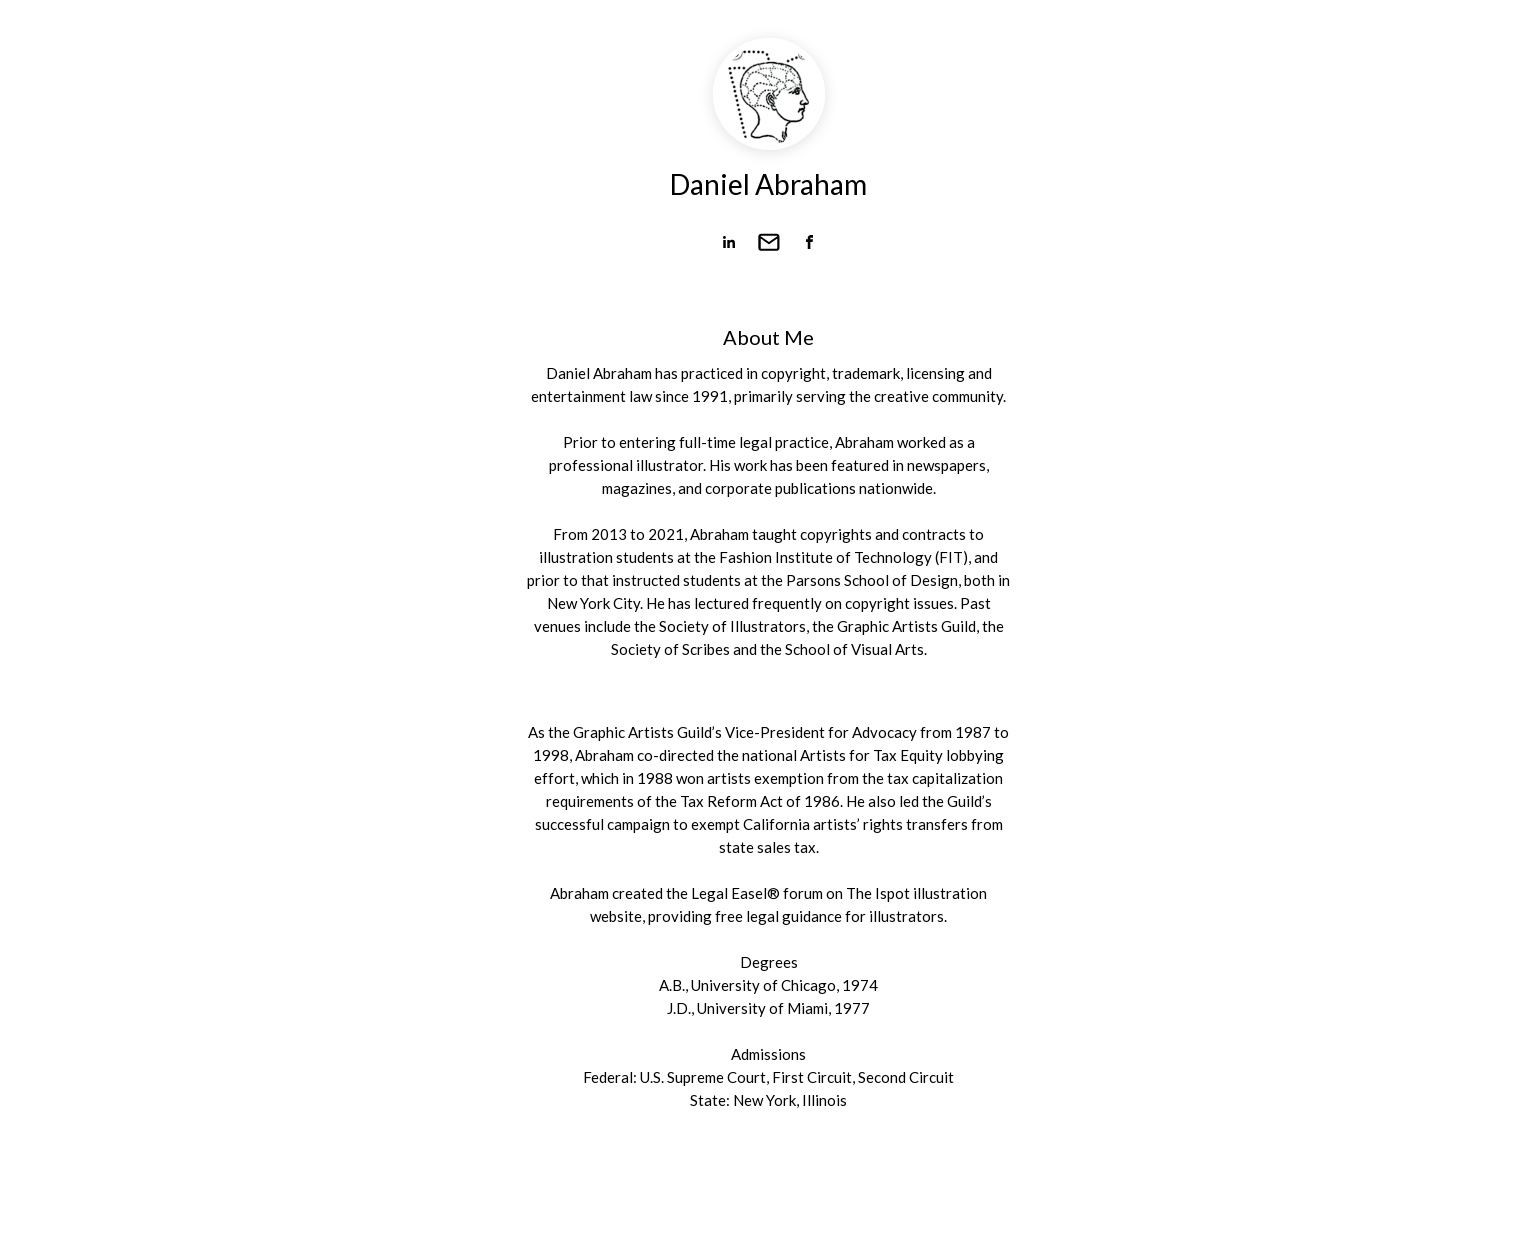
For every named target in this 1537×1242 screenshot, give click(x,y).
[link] (729, 242)
